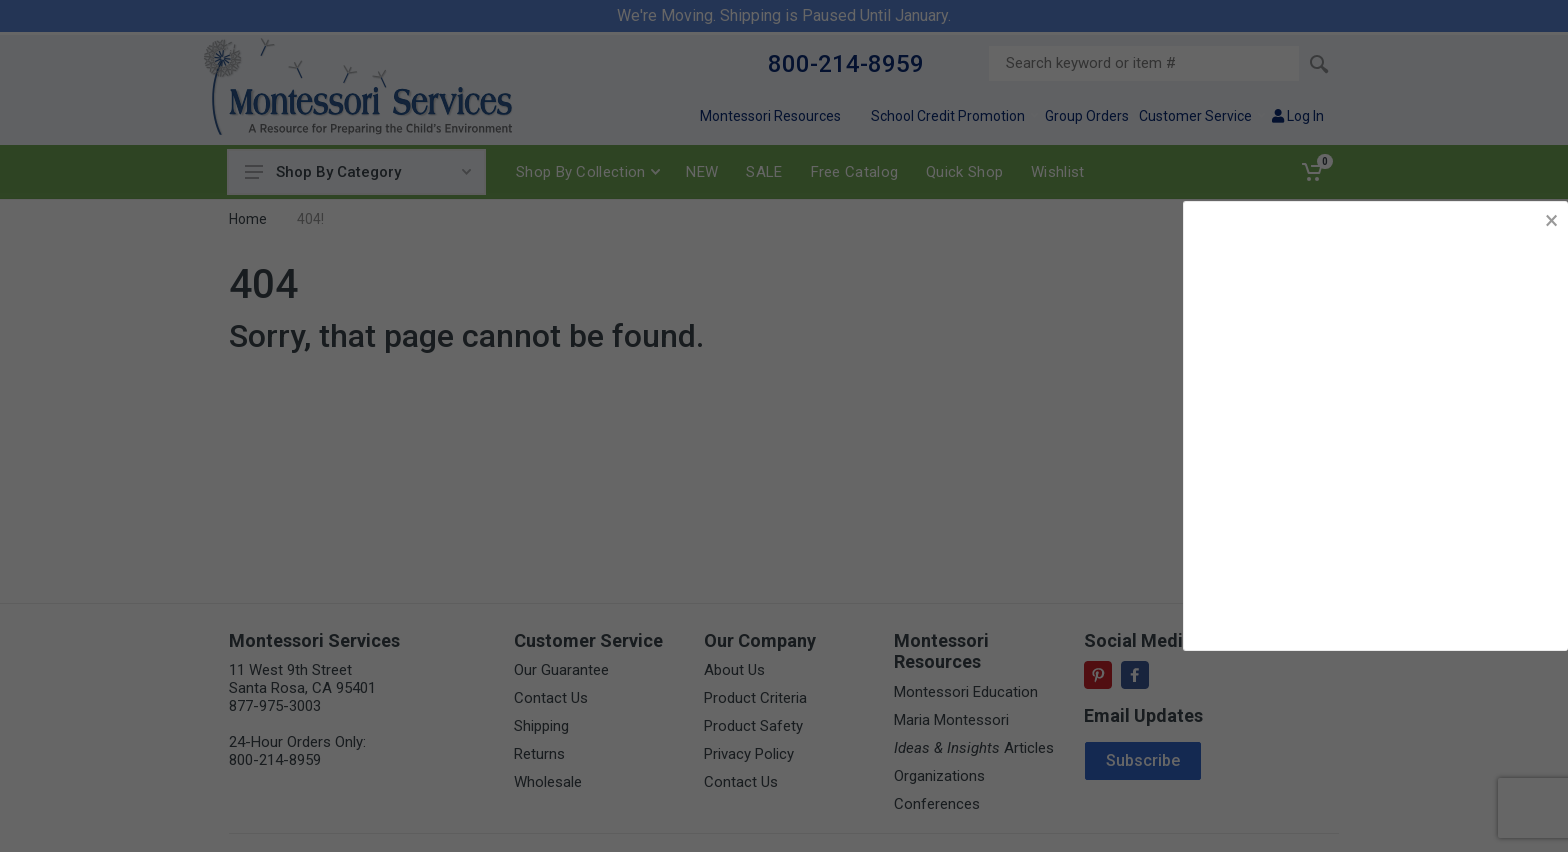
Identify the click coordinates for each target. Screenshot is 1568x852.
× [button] (1551, 220)
